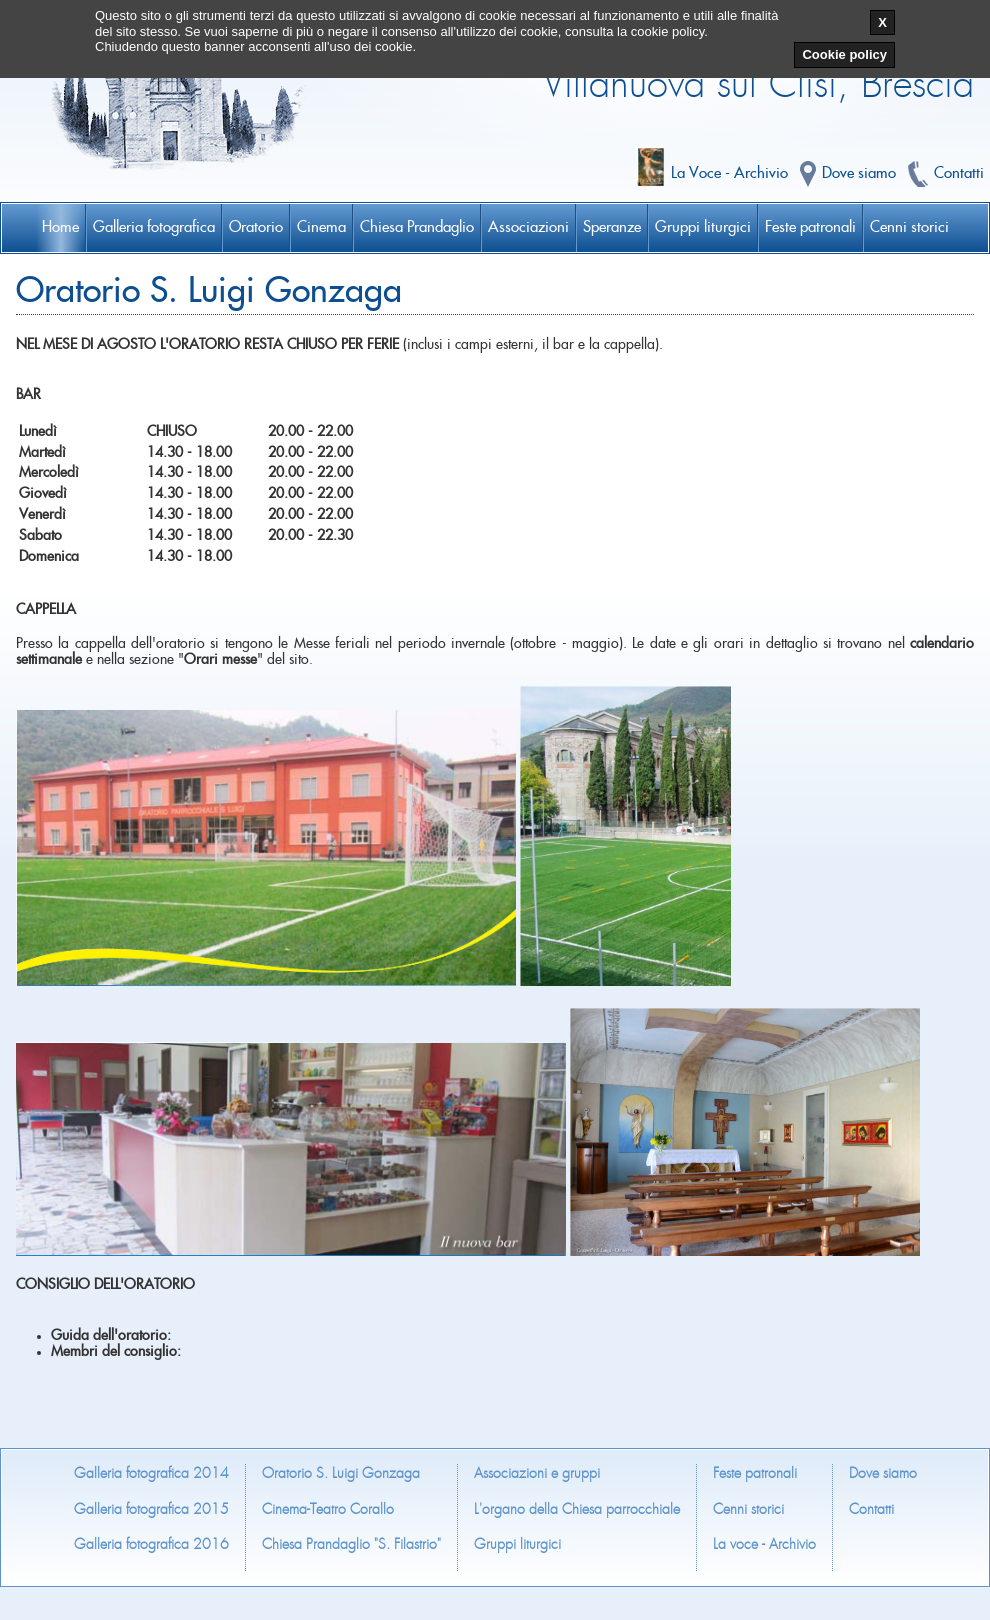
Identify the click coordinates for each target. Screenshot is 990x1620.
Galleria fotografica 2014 (151, 1473)
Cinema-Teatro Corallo (328, 1509)
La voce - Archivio (764, 1544)
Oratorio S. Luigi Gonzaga (341, 1473)
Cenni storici (748, 1509)
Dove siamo (883, 1473)
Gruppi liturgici (517, 1544)
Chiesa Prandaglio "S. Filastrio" (351, 1544)
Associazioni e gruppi (537, 1473)
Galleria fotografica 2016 (151, 1544)
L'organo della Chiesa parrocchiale (577, 1509)
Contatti (871, 1509)
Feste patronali (755, 1473)
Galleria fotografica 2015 (151, 1509)
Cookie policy (844, 54)
